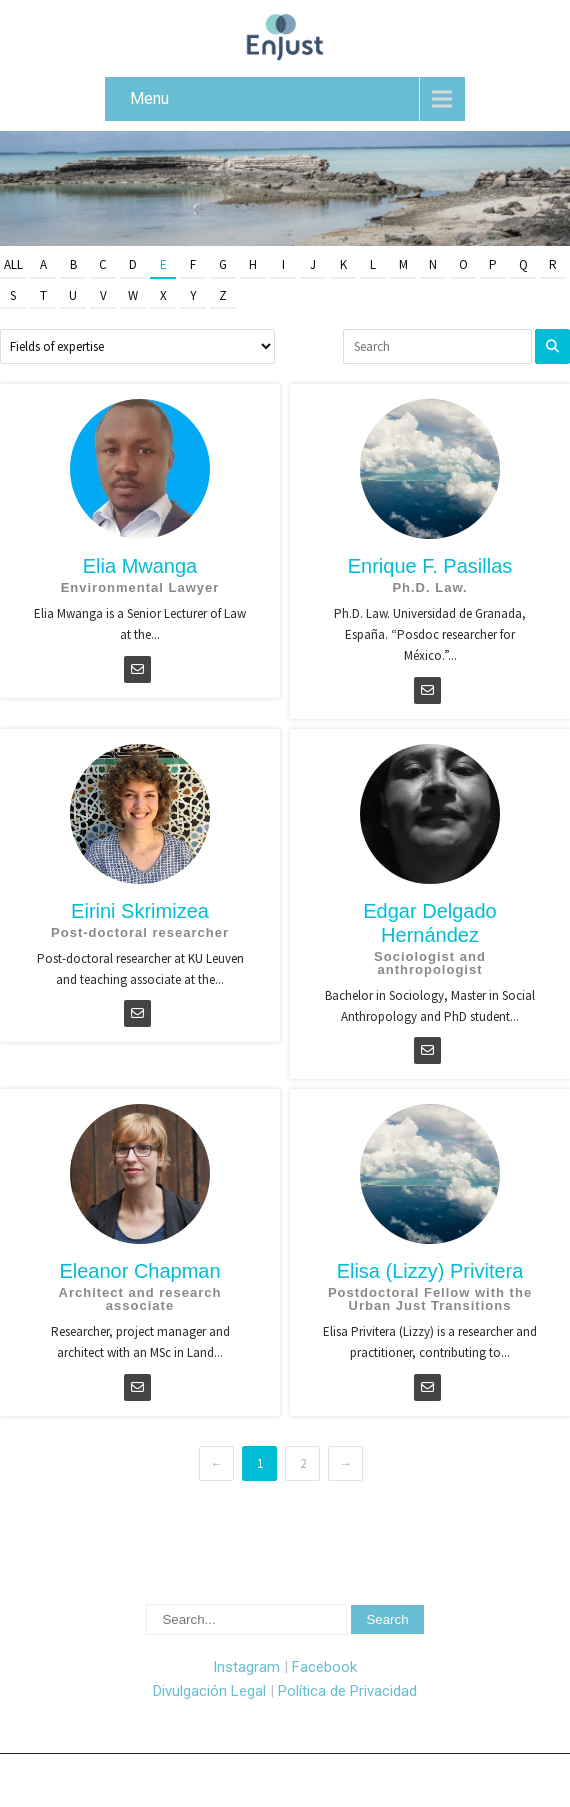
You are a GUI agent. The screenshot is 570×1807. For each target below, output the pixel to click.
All (13, 264)
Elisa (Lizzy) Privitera (430, 1271)
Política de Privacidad (347, 1691)
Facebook (324, 1667)
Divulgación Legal (209, 1691)
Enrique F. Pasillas (430, 566)
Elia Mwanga (140, 566)
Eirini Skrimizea (140, 911)
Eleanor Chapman (139, 1271)
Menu (149, 98)
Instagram (246, 1667)
